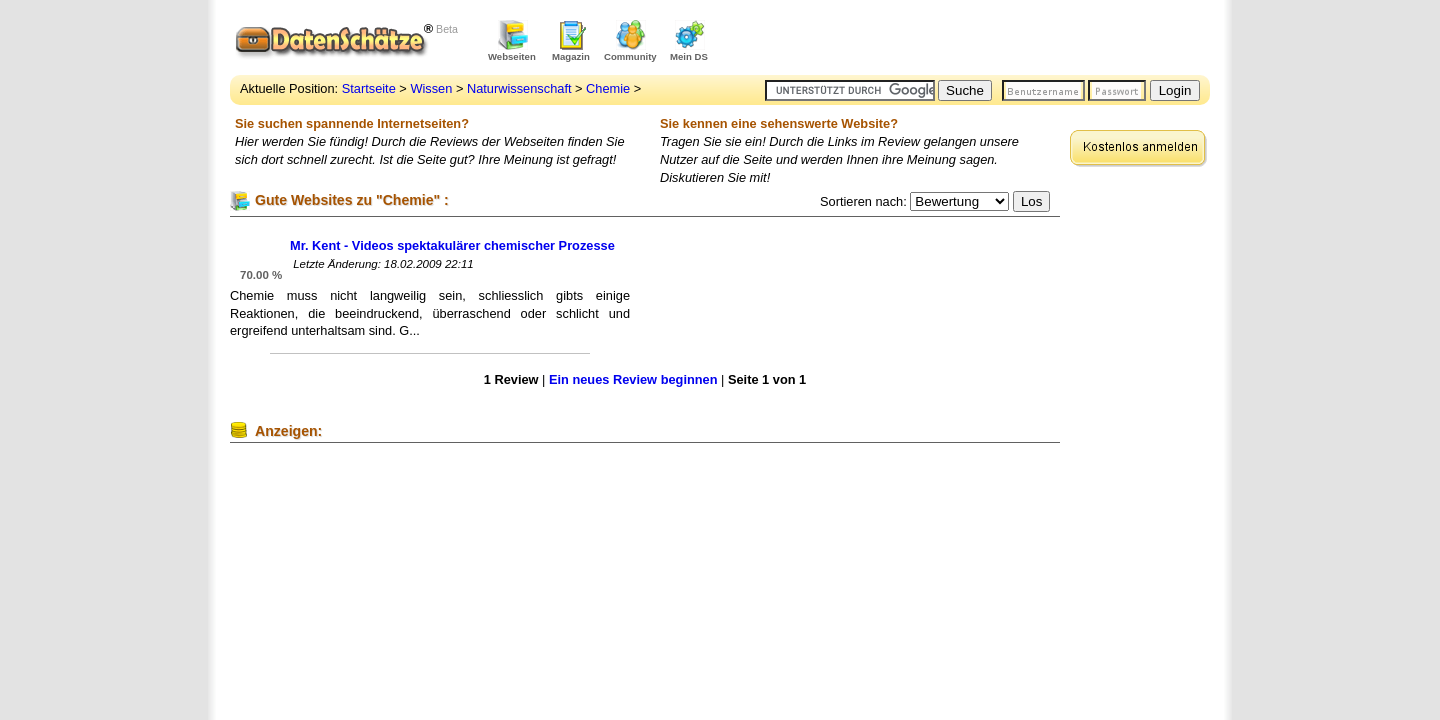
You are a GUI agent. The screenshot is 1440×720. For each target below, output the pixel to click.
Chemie (608, 88)
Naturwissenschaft (519, 88)
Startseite (369, 88)
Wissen (431, 88)
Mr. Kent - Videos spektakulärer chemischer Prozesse (452, 245)
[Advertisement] (976, 40)
